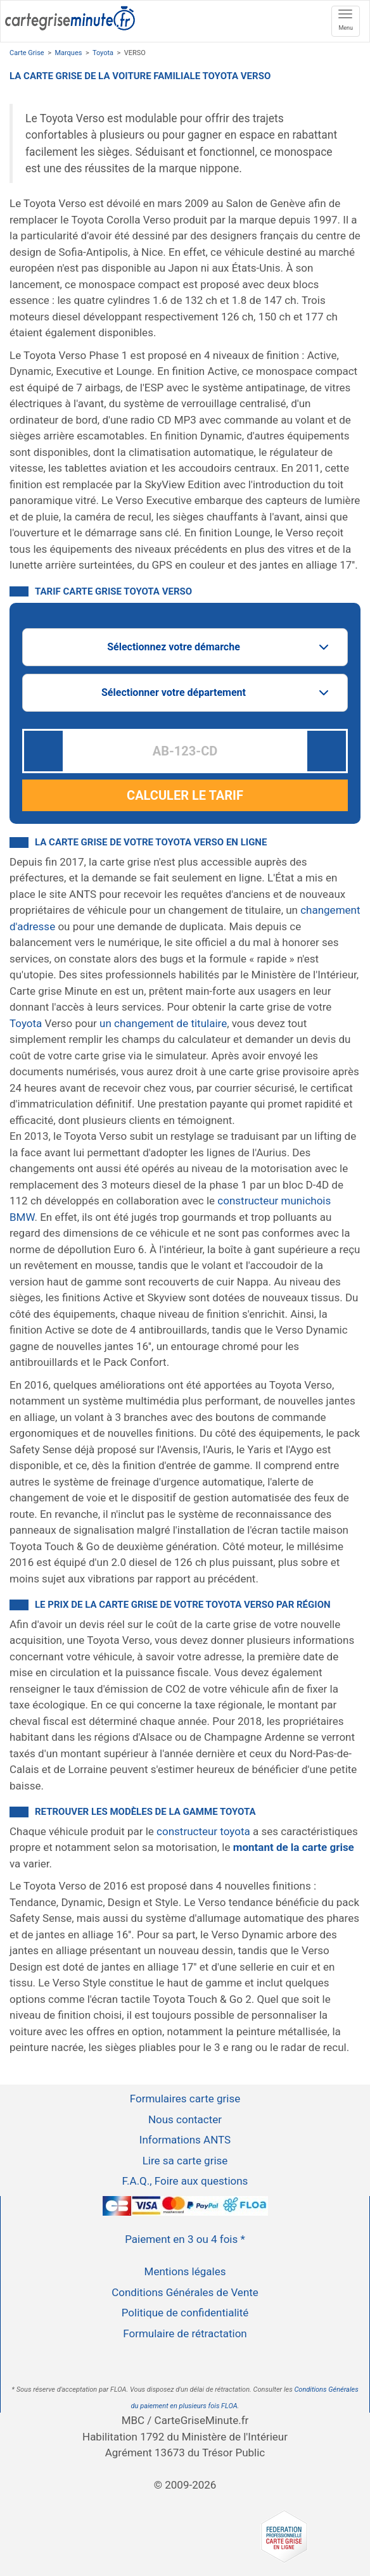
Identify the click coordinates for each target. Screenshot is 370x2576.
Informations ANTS (185, 2139)
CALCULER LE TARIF (185, 795)
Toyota (102, 53)
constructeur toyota (203, 1831)
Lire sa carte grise (185, 2160)
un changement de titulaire (163, 1023)
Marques (68, 53)
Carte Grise (27, 53)
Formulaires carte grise (185, 2098)
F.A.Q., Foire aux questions (185, 2181)
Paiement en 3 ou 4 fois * (185, 2239)
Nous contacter (185, 2119)
